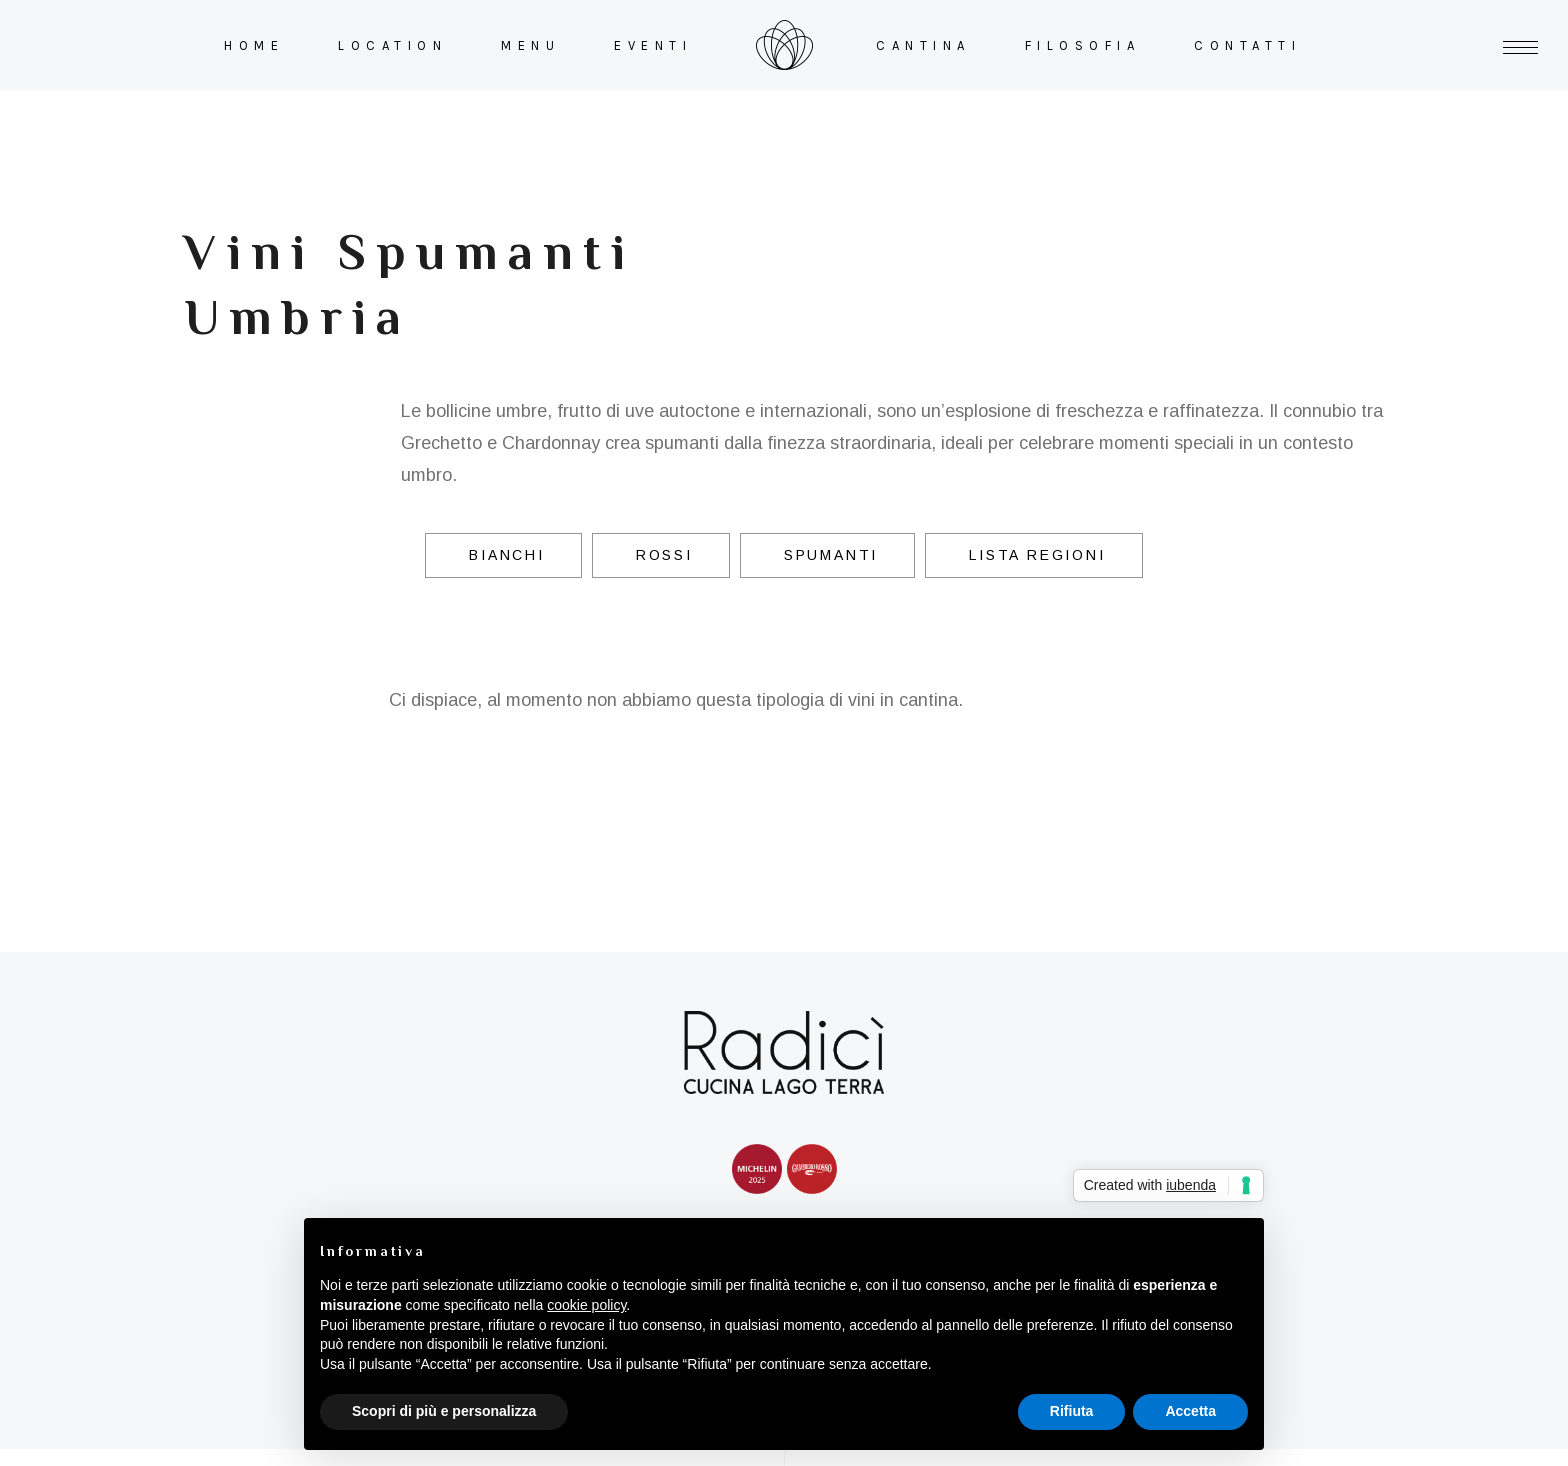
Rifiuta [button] (1072, 1411)
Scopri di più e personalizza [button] (444, 1411)
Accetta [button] (1190, 1411)
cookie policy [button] (586, 1305)
